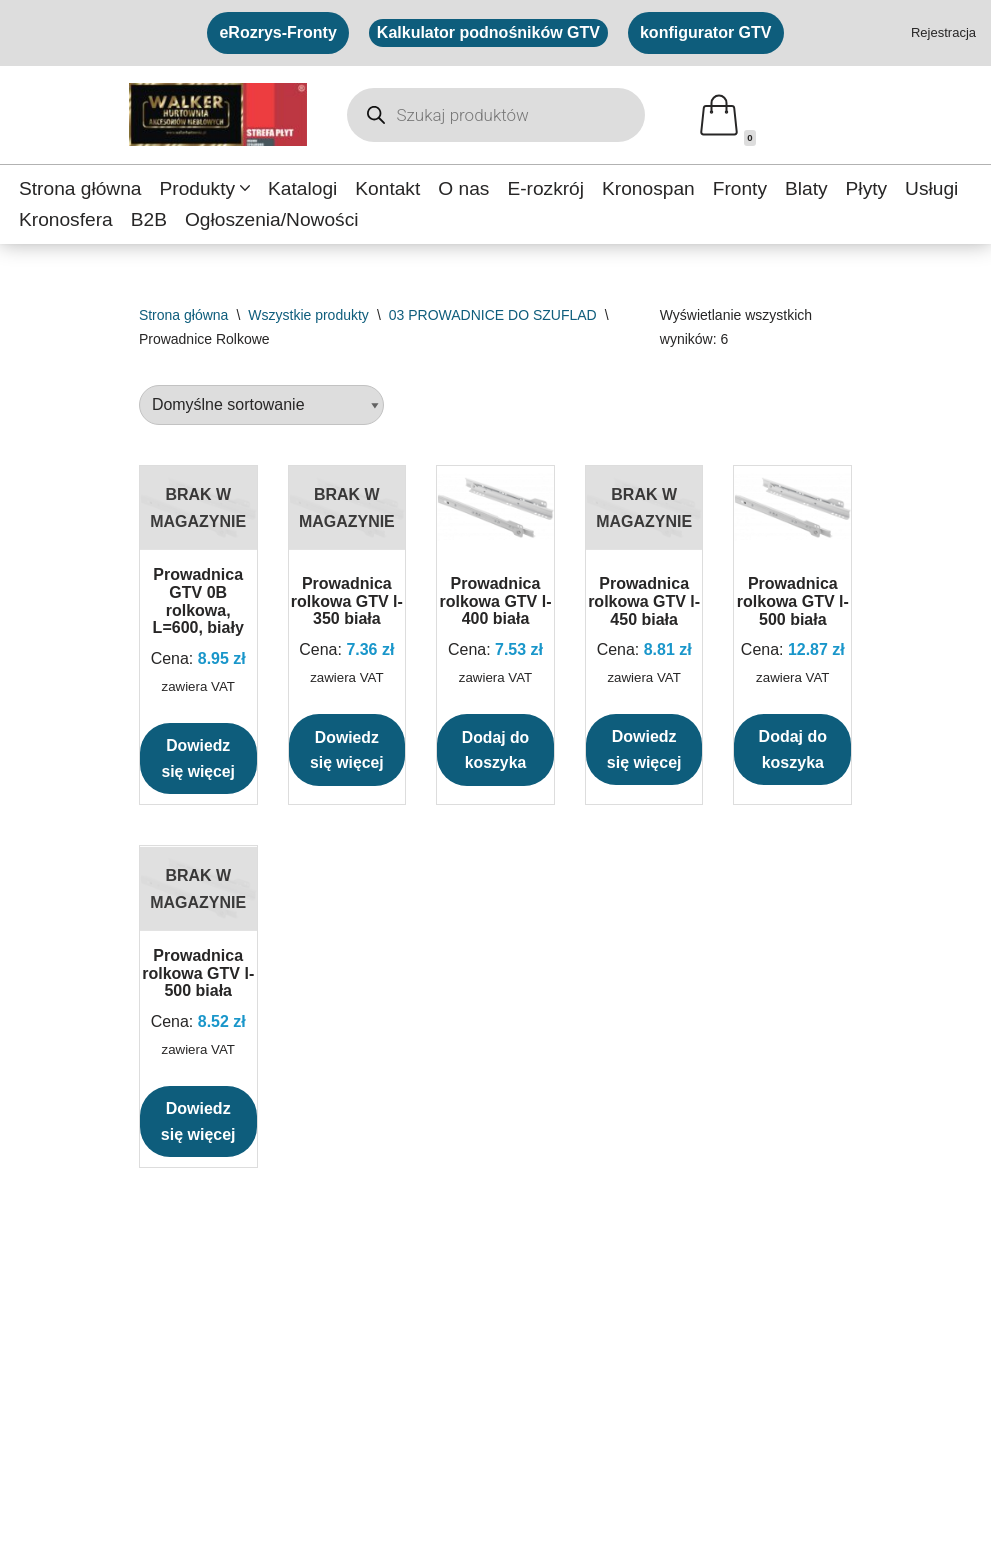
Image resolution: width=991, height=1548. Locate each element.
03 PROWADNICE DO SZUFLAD (493, 315)
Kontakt (388, 188)
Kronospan (649, 188)
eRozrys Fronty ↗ (408, 1441)
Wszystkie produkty (308, 315)
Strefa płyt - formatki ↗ (95, 1367)
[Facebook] (33, 1516)
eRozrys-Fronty (277, 32)
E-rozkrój (546, 188)
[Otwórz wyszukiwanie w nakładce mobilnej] (496, 115)
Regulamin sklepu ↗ (748, 1404)
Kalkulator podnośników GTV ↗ (457, 1404)
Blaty (807, 188)
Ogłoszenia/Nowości (272, 219)
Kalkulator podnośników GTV (488, 32)
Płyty (868, 188)
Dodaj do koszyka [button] (495, 750)
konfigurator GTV (706, 32)
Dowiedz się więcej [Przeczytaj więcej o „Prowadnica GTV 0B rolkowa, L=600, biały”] (198, 758)
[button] (245, 188)
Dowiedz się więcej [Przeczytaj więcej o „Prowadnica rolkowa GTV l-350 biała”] (346, 750)
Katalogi (302, 188)
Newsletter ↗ (722, 1441)
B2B (149, 219)
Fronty (741, 188)
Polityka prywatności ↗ (757, 1367)
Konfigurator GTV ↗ (416, 1367)
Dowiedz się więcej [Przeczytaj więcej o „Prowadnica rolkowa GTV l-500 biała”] (198, 1122)
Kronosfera (66, 219)
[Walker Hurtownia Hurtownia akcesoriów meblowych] (218, 114)
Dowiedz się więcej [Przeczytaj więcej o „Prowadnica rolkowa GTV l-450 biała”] (644, 750)
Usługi (932, 188)
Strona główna (80, 188)
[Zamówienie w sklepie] (261, 405)
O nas (464, 188)
